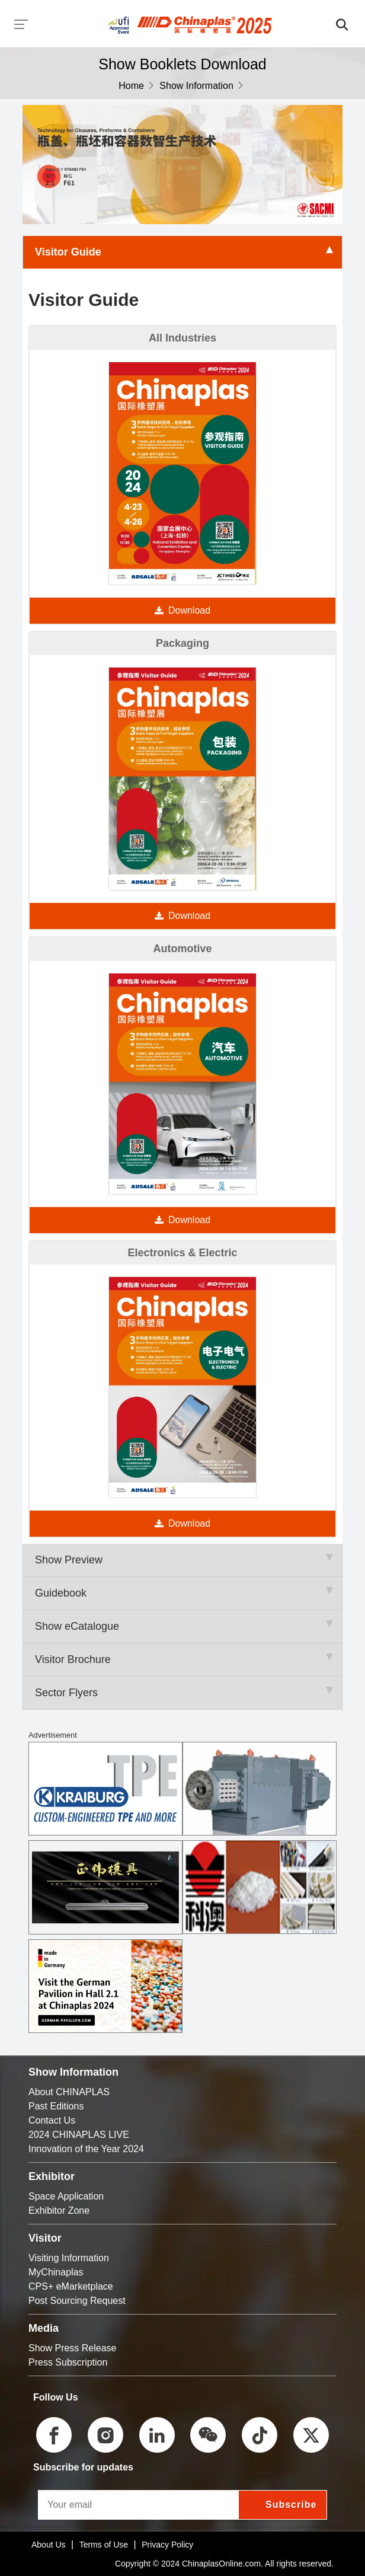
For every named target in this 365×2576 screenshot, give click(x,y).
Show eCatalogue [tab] (182, 1626)
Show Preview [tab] (182, 1560)
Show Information (196, 86)
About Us (48, 2544)
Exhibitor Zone (58, 2210)
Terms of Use (103, 2544)
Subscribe (290, 2505)
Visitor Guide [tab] (182, 252)
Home (131, 86)
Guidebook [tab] (182, 1593)
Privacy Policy (167, 2544)
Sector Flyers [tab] (182, 1693)
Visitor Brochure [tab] (182, 1659)
